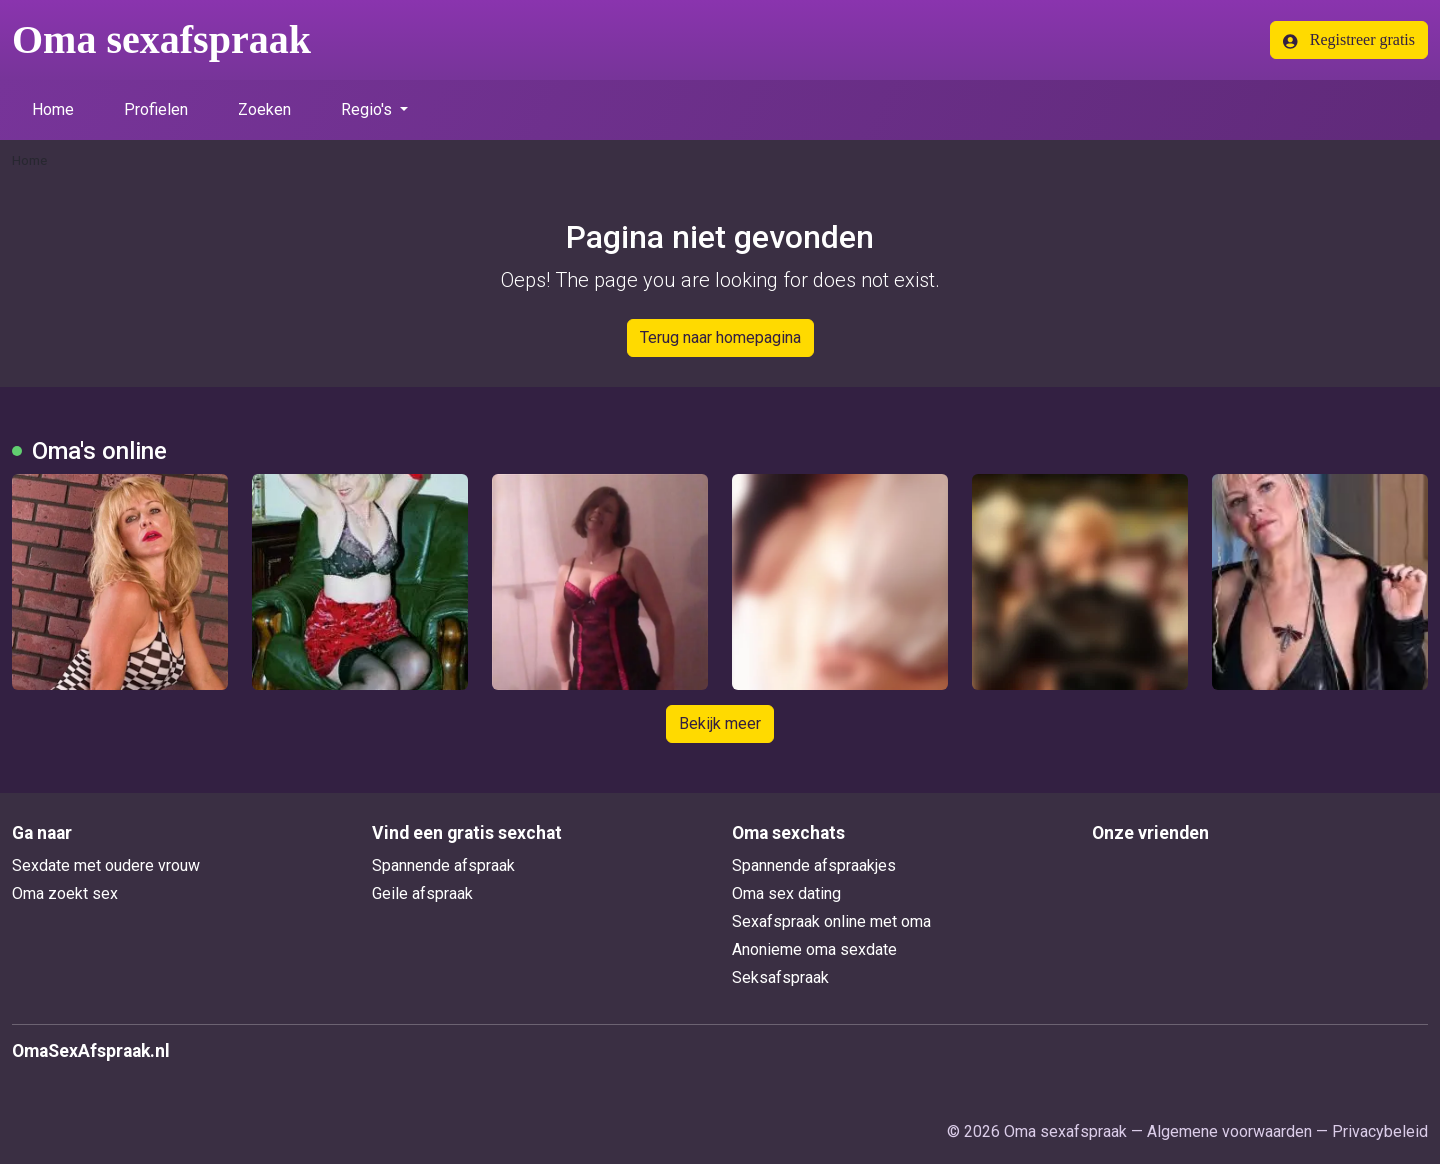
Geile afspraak (422, 893)
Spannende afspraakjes (814, 865)
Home (53, 109)
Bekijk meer (720, 723)
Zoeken (264, 109)
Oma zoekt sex (65, 893)
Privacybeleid (1380, 1131)
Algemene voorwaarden (1229, 1131)
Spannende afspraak (443, 865)
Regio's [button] (368, 109)
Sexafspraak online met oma (831, 921)
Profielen (156, 109)
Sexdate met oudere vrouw (106, 865)
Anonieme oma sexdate (814, 949)
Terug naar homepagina (720, 337)
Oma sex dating (786, 893)
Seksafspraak (780, 977)
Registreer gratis (1349, 40)
